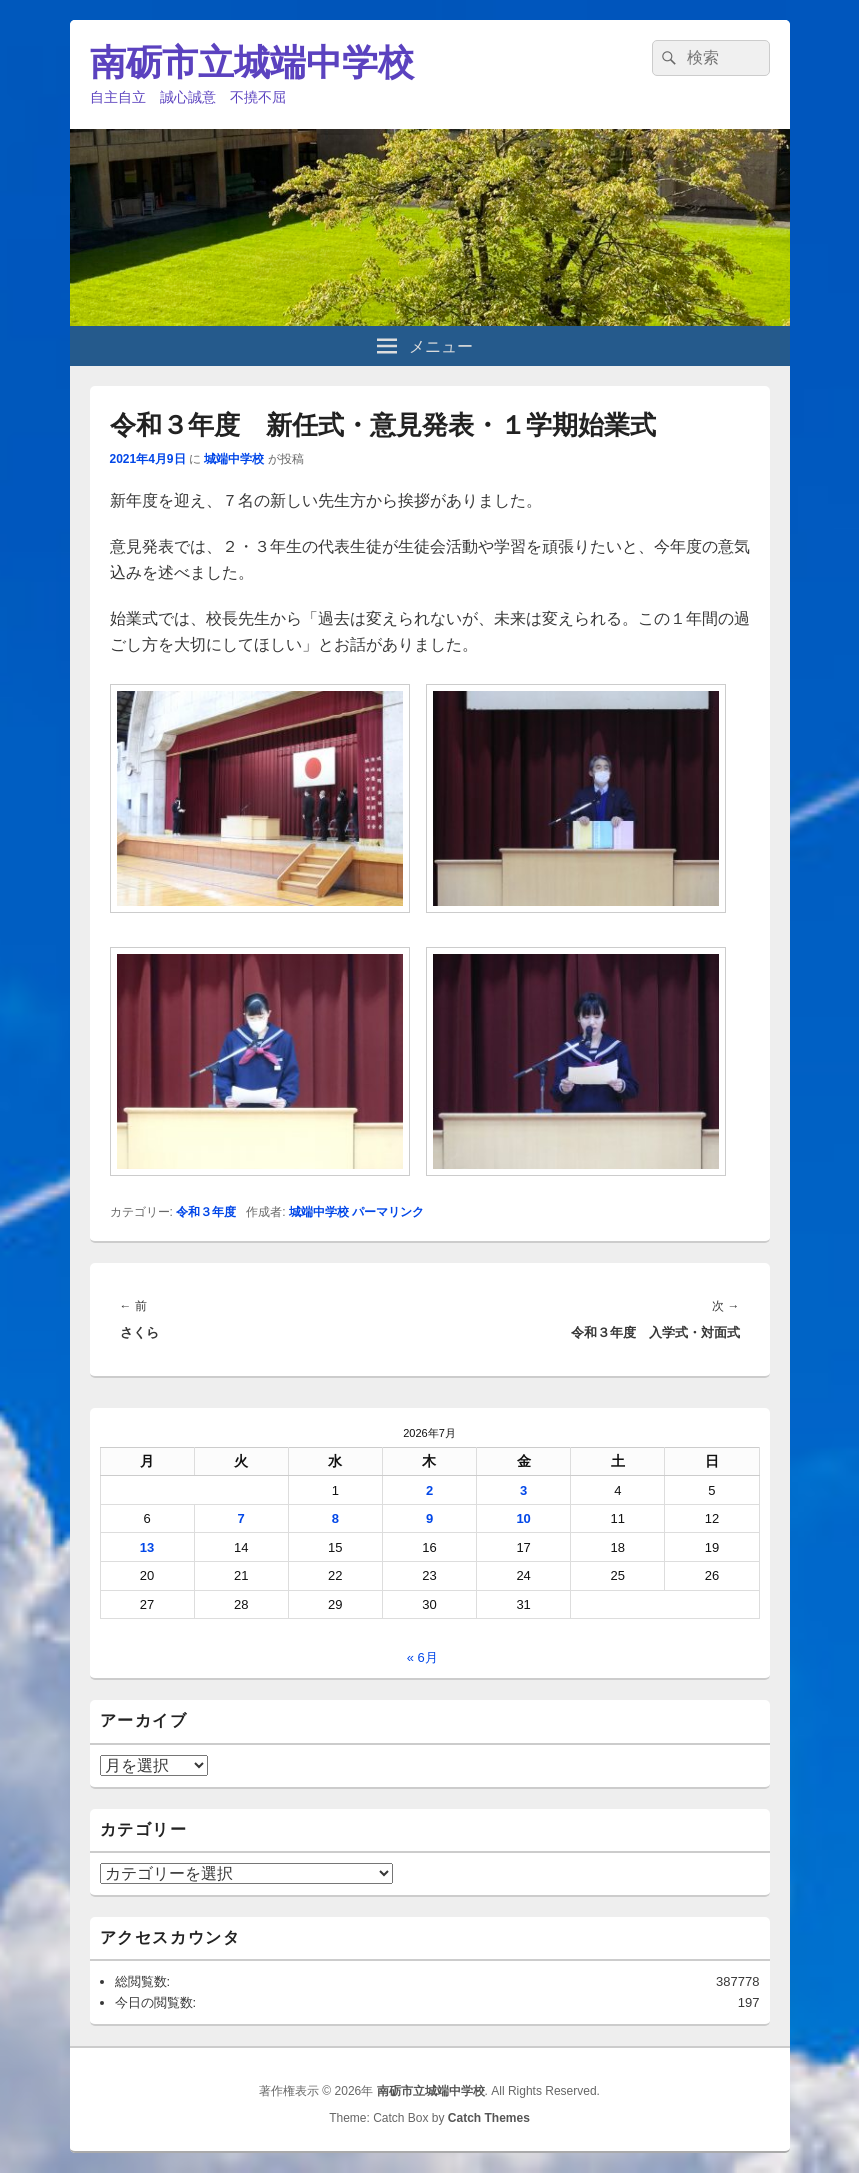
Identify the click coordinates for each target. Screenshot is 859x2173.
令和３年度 (206, 1212)
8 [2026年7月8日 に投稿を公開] (335, 1518)
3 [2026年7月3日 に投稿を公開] (523, 1490)
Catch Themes (489, 2118)
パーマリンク (388, 1212)
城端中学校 (234, 459)
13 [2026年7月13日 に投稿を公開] (147, 1547)
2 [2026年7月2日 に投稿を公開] (429, 1490)
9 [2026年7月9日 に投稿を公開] (429, 1518)
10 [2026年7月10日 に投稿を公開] (523, 1518)
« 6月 (422, 1657)
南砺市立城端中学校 (252, 62)
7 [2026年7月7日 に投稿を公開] (241, 1518)
